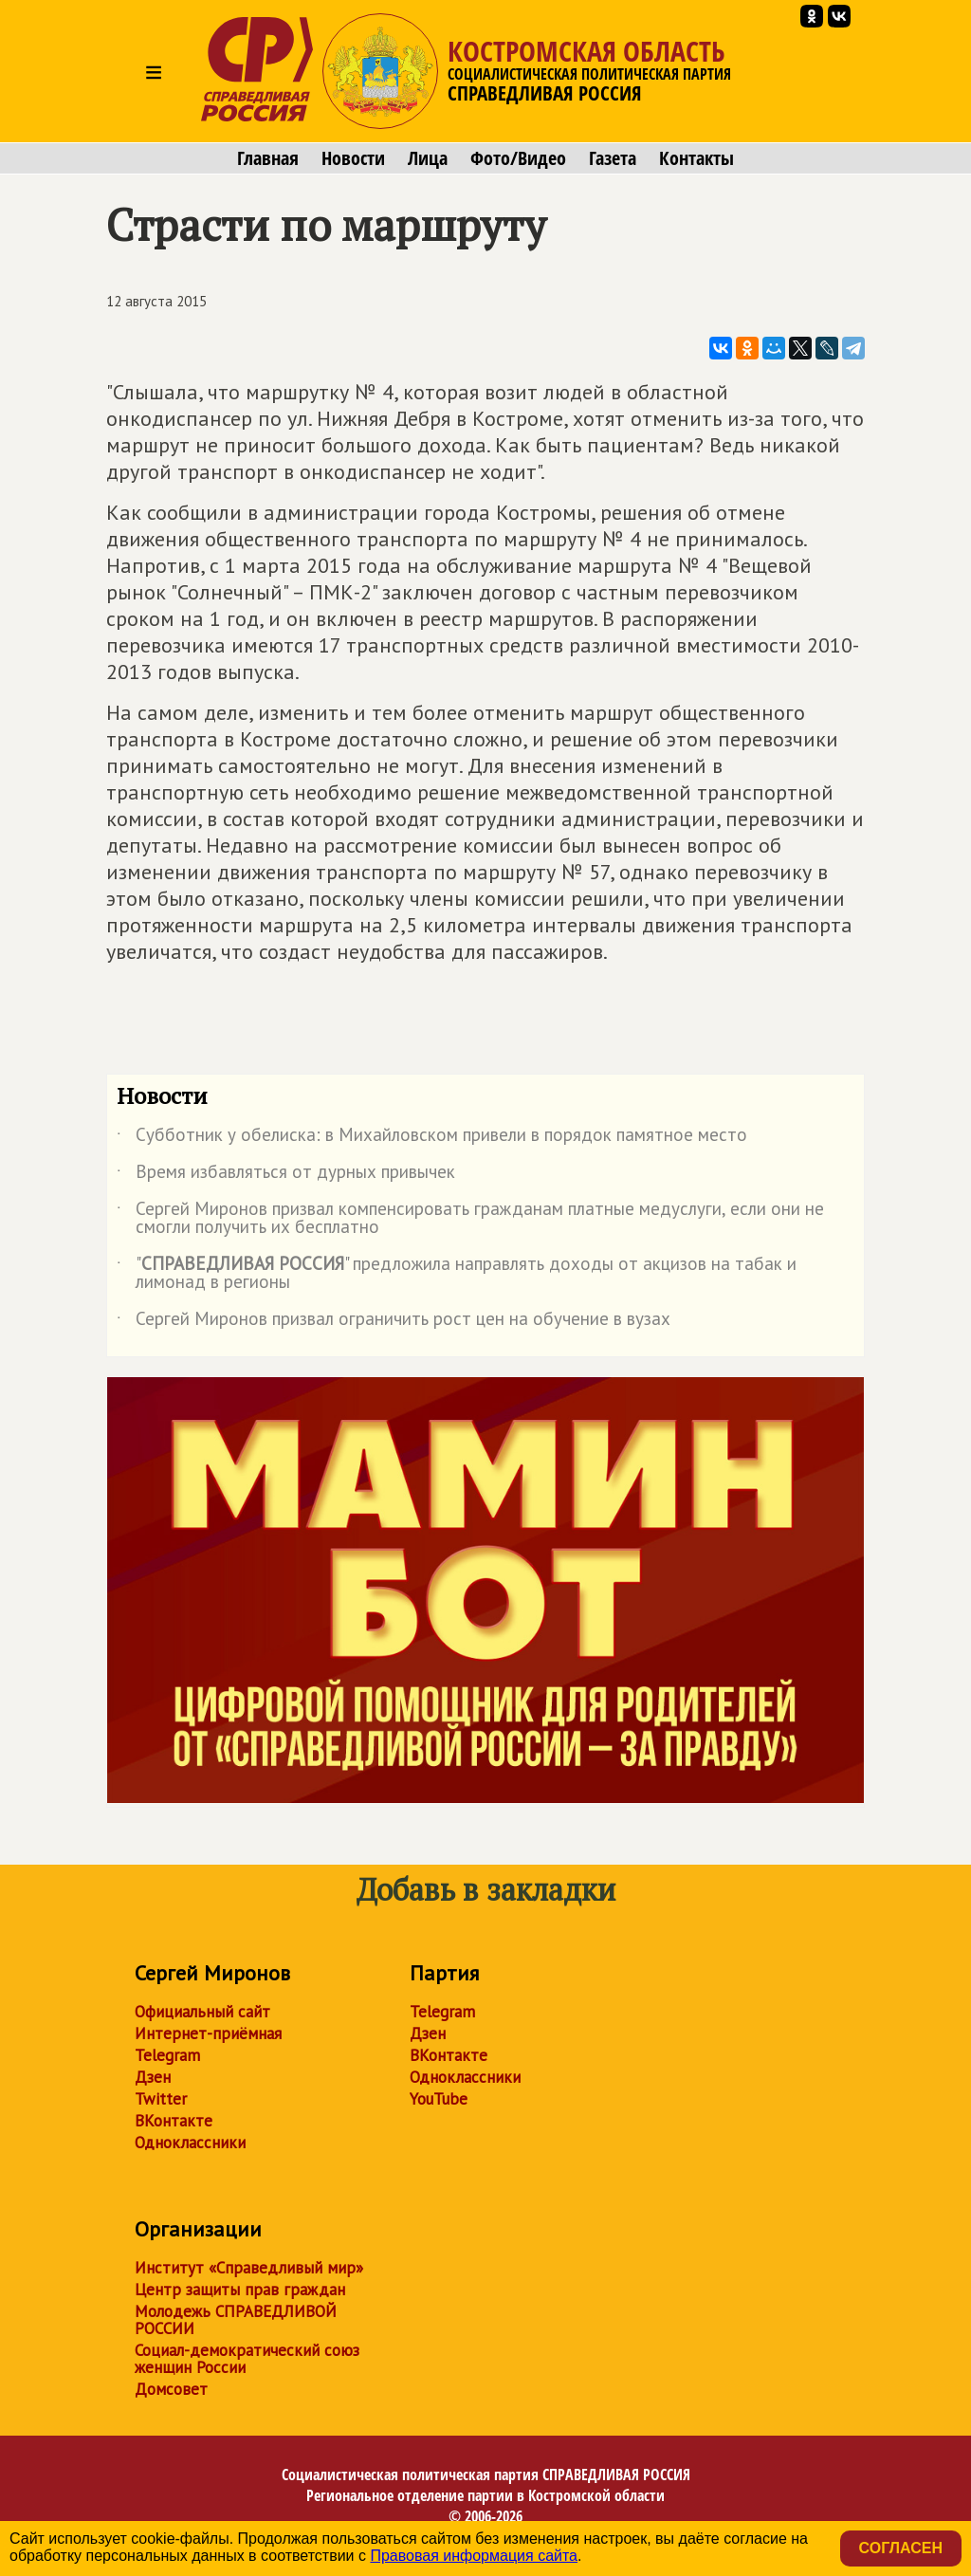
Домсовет (171, 2389)
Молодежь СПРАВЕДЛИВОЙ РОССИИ (236, 2320)
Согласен (901, 2548)
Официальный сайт (202, 2011)
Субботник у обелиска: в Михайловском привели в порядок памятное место (432, 1138)
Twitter (161, 2098)
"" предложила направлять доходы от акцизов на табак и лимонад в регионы (457, 1274)
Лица (428, 158)
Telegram (167, 2055)
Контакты (696, 158)
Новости (353, 158)
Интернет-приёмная (208, 2033)
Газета (612, 158)
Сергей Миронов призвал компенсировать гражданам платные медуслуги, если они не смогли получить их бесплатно (470, 1219)
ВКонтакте (173, 2120)
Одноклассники (190, 2142)
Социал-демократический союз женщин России (247, 2359)
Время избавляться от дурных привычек (286, 1175)
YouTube (438, 2098)
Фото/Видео (518, 158)
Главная (268, 158)
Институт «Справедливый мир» (249, 2267)
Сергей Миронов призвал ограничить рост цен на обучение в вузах (393, 1322)
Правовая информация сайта (473, 2556)
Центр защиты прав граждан (240, 2289)
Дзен (153, 2077)
